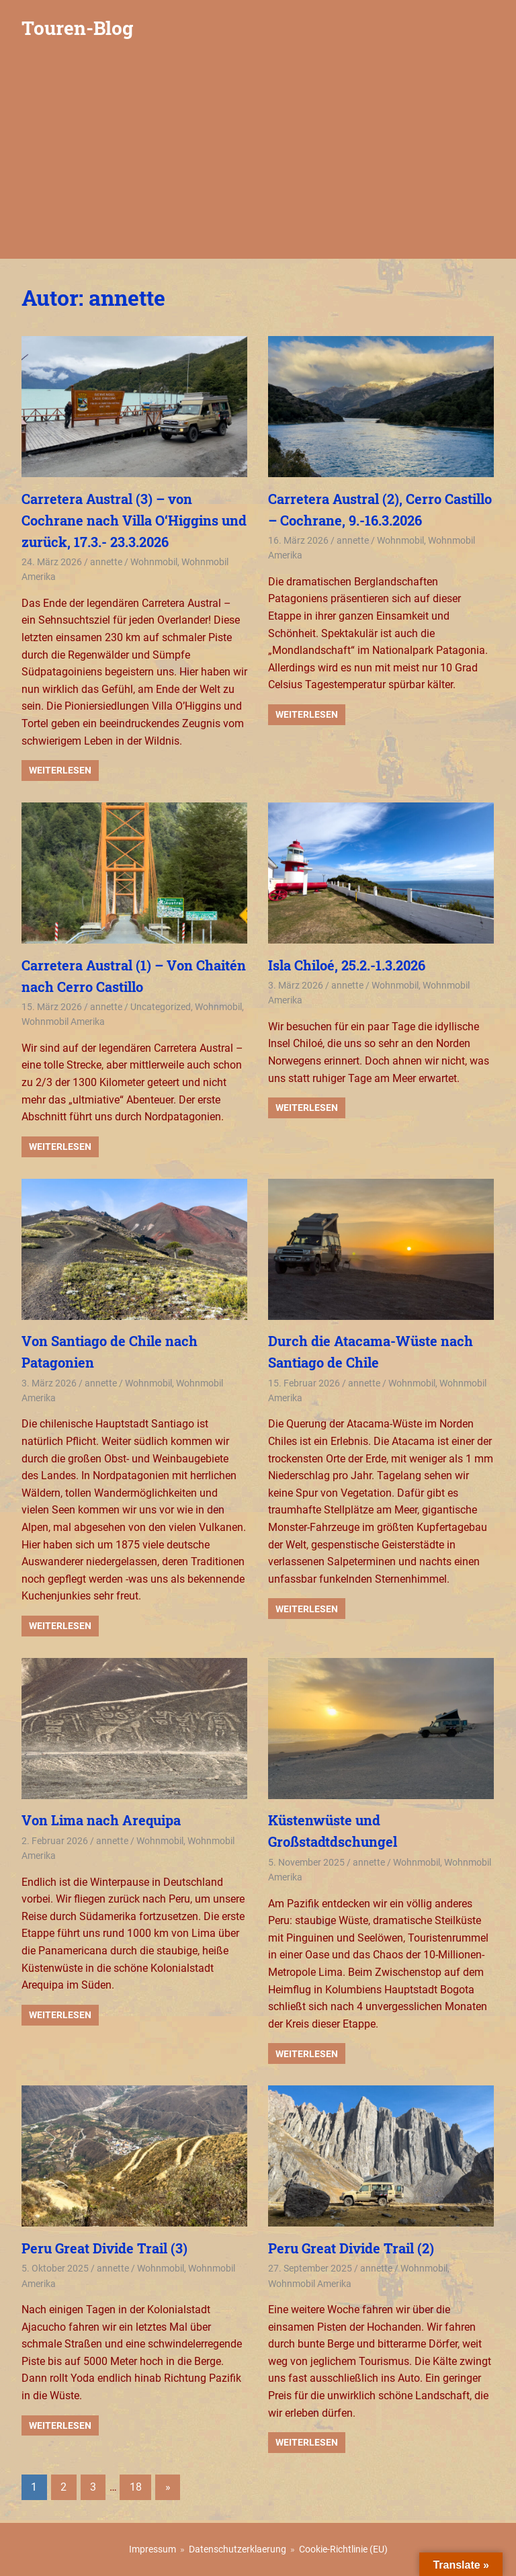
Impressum (152, 2549)
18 (136, 2487)
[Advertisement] (258, 158)
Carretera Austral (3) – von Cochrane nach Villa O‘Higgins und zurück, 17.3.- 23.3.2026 (134, 520)
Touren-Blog (77, 27)
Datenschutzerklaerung (237, 2549)
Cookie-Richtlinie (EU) (343, 2549)
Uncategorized (160, 1006)
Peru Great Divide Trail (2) (351, 2248)
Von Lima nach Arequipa (101, 1820)
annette (106, 561)
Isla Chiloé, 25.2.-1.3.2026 (346, 965)
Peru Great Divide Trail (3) (104, 2248)
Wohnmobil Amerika (63, 1021)
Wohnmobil (153, 561)
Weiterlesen (60, 770)
